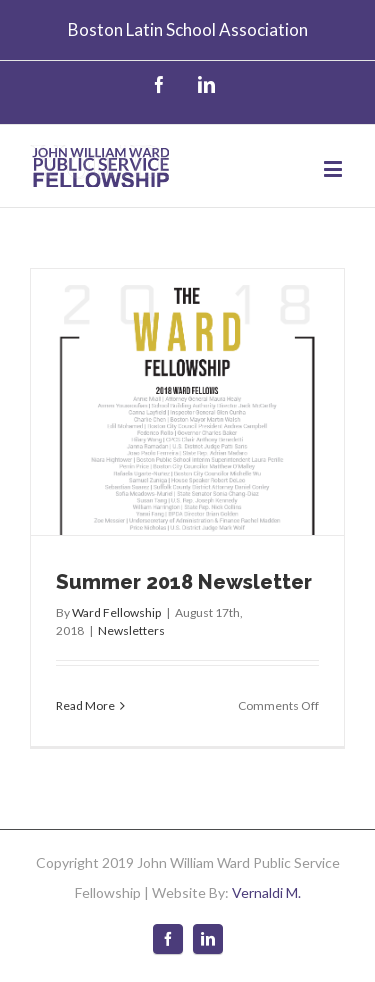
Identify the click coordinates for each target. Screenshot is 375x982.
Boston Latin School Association (188, 29)
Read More (85, 705)
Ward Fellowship (116, 612)
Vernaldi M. (266, 892)
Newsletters (131, 630)
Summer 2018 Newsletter (184, 582)
